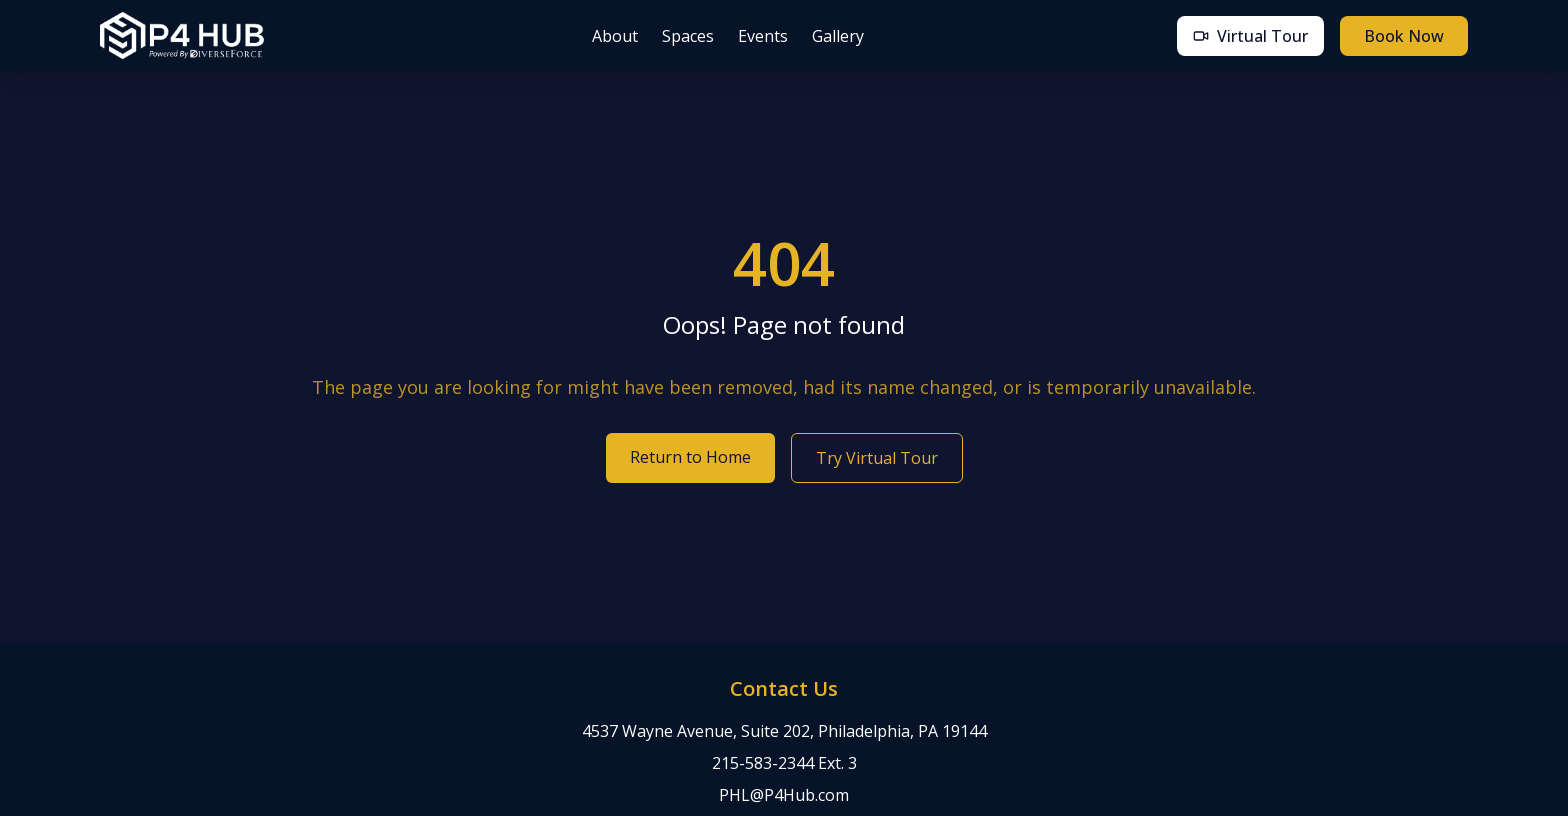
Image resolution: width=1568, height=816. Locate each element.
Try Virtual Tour (877, 458)
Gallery (838, 36)
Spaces (688, 36)
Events (763, 36)
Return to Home (690, 457)
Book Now (1404, 36)
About (615, 36)
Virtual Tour (1250, 36)
